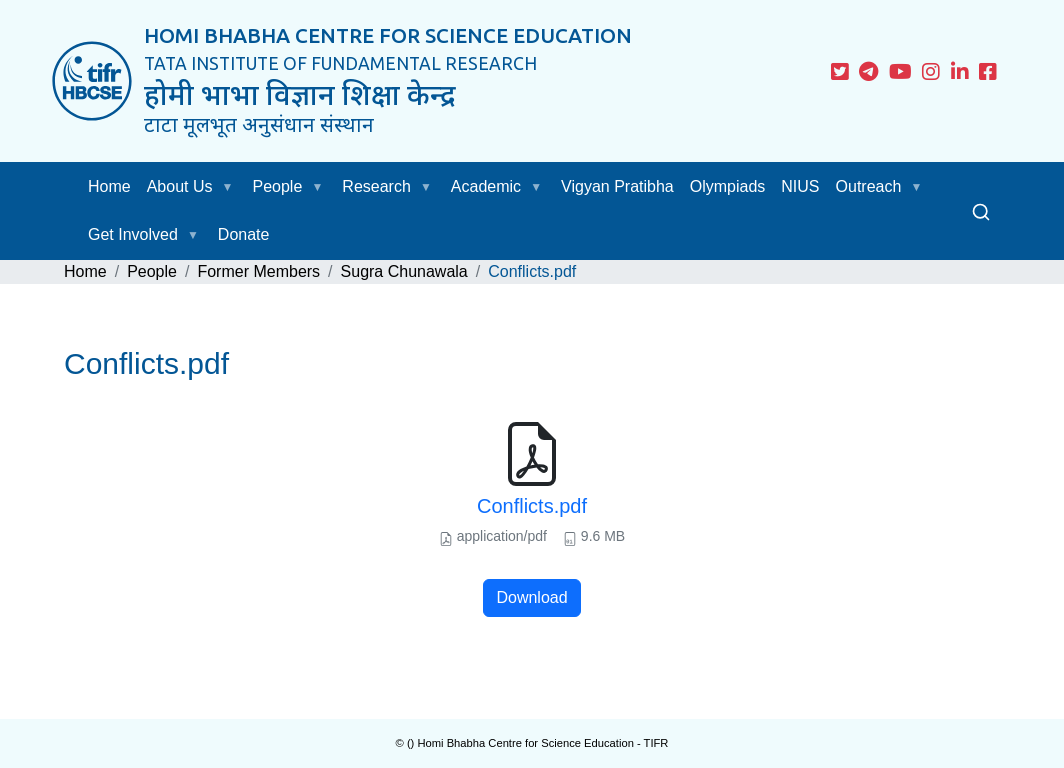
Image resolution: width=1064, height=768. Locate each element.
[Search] (981, 211)
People (278, 186)
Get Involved (133, 234)
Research (376, 186)
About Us (180, 186)
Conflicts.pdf (532, 506)
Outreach (869, 186)
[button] (232, 187)
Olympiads (728, 186)
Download (531, 597)
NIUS (800, 186)
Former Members (258, 271)
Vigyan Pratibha (617, 186)
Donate (244, 234)
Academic (486, 186)
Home (109, 186)
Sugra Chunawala (404, 271)
